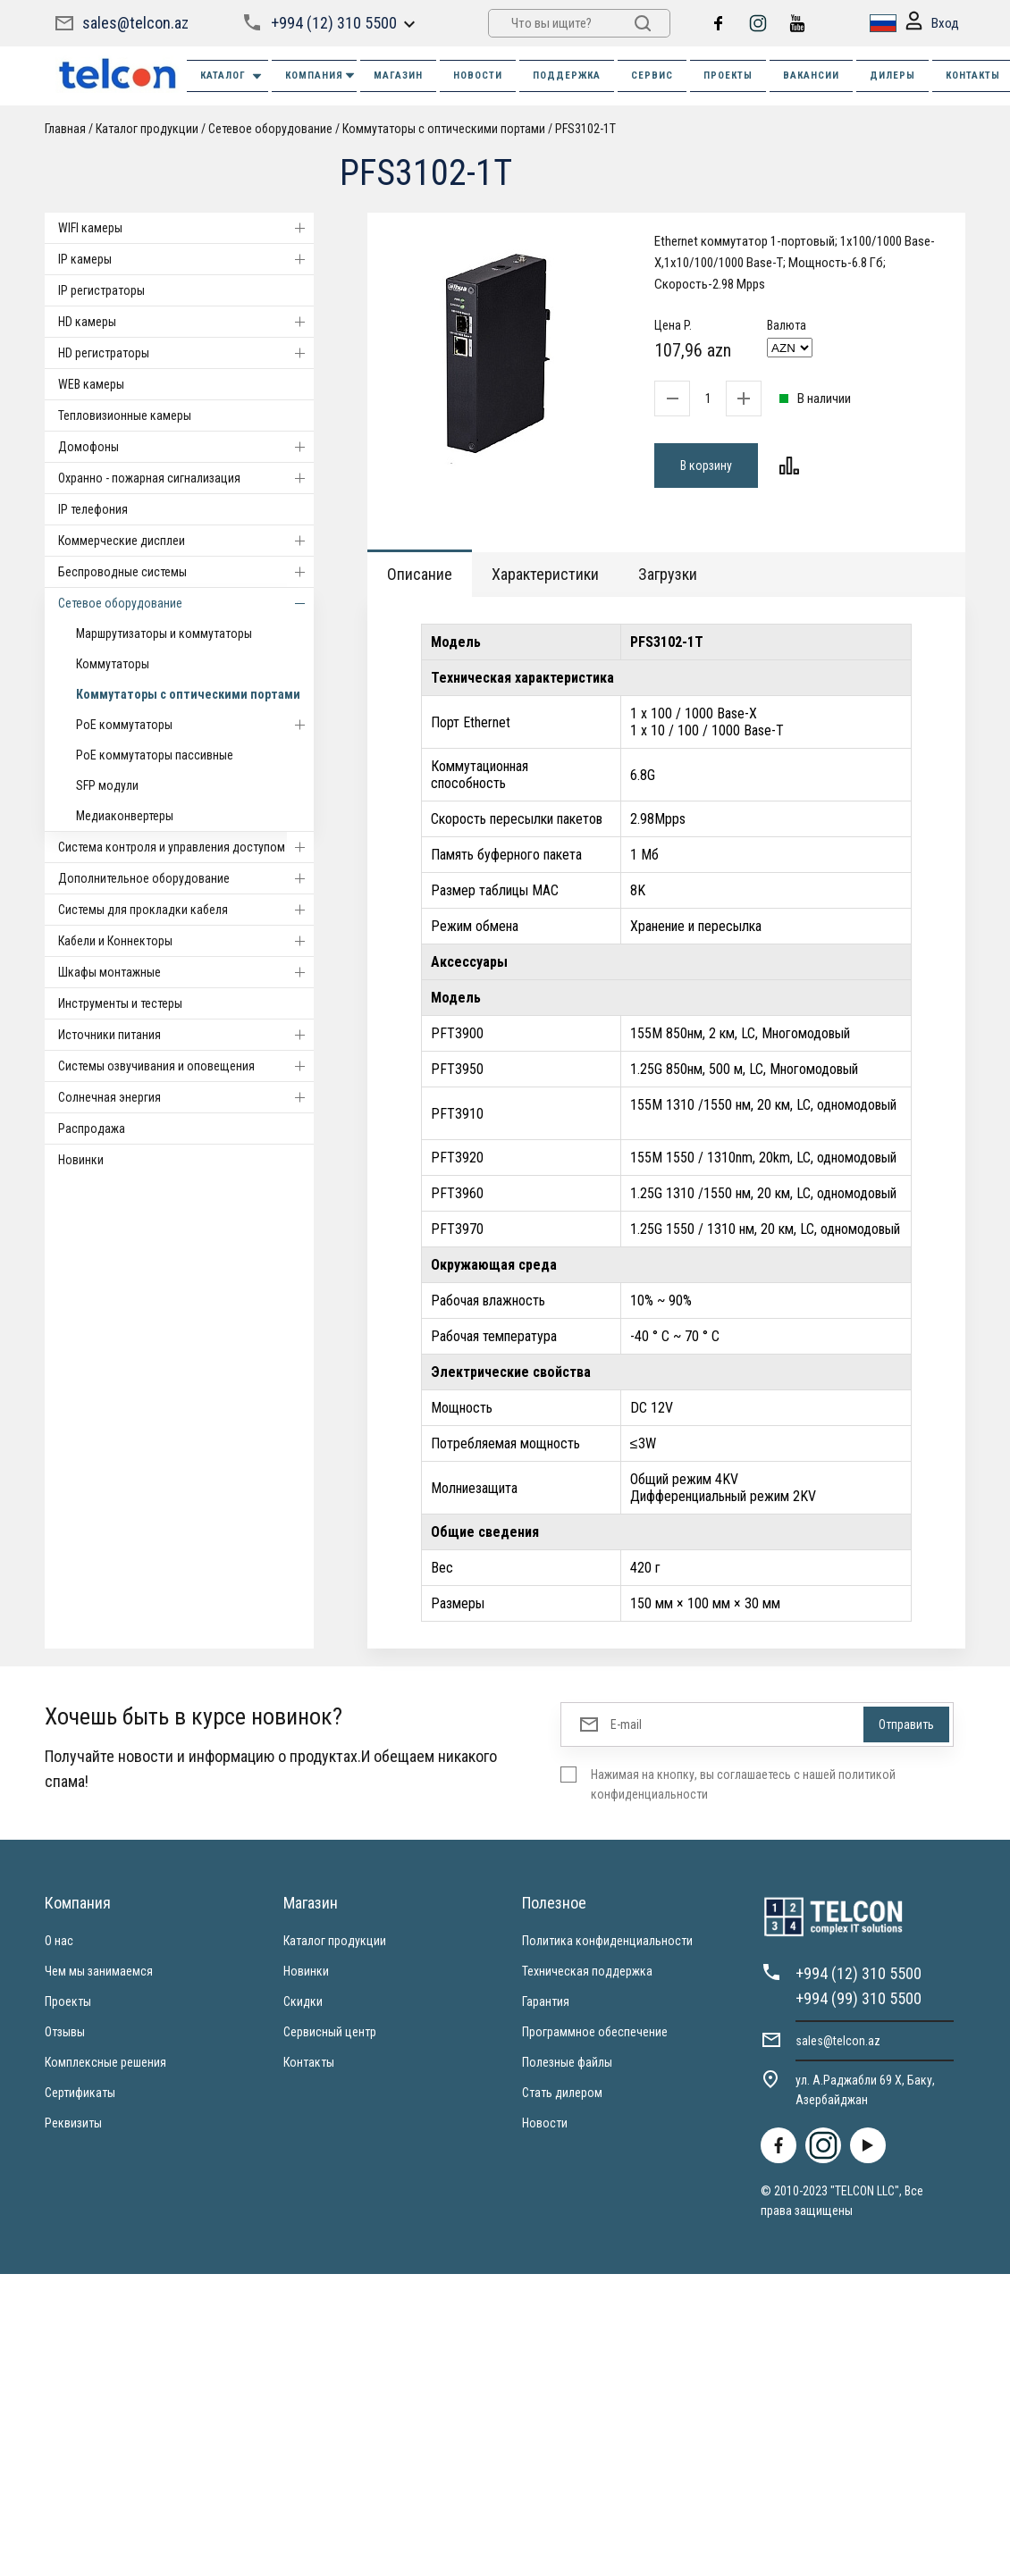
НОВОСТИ (477, 75)
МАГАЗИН (398, 75)
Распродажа (91, 1128)
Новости (545, 2123)
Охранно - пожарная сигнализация (186, 478)
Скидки (303, 2001)
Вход (932, 24)
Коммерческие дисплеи (186, 540)
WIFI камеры (186, 228)
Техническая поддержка (587, 1971)
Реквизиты (73, 2123)
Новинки (81, 1160)
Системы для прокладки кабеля (186, 909)
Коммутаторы (112, 664)
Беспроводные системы (186, 572)
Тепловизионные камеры (124, 415)
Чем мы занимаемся (99, 1971)
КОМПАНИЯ (321, 75)
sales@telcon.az (135, 22)
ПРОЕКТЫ (728, 75)
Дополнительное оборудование (186, 878)
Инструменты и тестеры (120, 1003)
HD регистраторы (186, 353)
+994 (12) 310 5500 (334, 22)
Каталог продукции (147, 129)
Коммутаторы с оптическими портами (443, 129)
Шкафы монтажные (186, 972)
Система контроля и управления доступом (186, 847)
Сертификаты (80, 2092)
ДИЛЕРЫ (892, 75)
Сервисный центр (329, 2032)
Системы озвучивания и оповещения (186, 1066)
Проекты (68, 2001)
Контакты (308, 2062)
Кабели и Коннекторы (186, 941)
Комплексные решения (105, 2062)
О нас (59, 1941)
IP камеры (186, 259)
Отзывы (65, 2032)
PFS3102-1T (585, 129)
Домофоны (186, 447)
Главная (65, 129)
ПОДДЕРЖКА (567, 75)
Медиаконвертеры (124, 816)
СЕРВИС (652, 75)
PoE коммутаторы (195, 724)
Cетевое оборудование (270, 129)
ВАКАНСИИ (811, 75)
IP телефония (93, 509)
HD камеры (186, 321)
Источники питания (186, 1034)
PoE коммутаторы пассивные (154, 755)
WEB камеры (91, 384)
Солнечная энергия (186, 1097)
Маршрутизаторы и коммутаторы (164, 633)
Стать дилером (562, 2092)
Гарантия (545, 2001)
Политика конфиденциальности (607, 1941)
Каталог (232, 76)
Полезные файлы (567, 2062)
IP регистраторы (101, 290)
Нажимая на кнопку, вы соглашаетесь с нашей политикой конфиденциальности (743, 1784)
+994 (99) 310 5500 (858, 1998)
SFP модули (107, 785)
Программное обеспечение (595, 2032)
